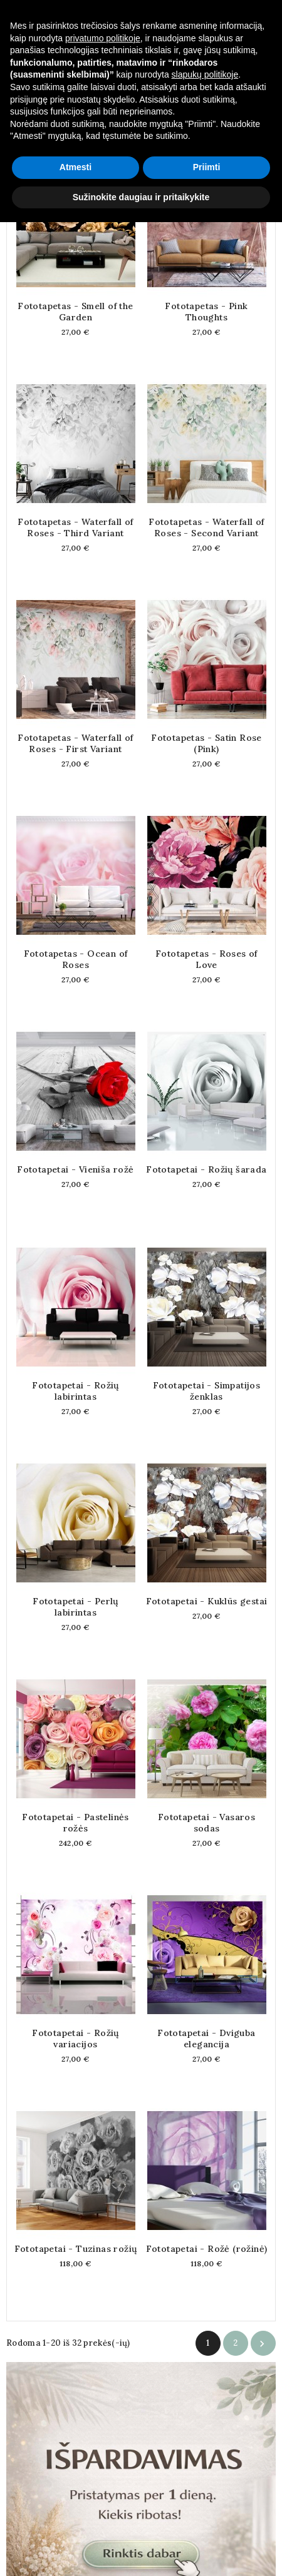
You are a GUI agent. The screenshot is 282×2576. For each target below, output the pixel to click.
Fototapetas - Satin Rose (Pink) (206, 743)
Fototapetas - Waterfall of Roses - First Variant (75, 743)
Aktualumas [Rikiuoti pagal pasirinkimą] (87, 109)
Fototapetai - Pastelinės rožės (75, 1822)
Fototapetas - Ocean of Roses (76, 959)
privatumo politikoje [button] (102, 2391)
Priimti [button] (207, 2521)
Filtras (239, 109)
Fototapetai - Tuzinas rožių (75, 2248)
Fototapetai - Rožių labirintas (75, 1391)
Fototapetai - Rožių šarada (206, 1169)
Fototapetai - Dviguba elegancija (206, 2038)
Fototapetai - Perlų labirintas (75, 1607)
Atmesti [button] (75, 2521)
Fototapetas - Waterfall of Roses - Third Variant (75, 527)
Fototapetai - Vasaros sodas (206, 1822)
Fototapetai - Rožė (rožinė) (207, 2248)
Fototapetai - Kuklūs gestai (207, 1601)
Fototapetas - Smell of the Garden (75, 311)
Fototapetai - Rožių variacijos (75, 2038)
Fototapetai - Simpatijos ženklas (207, 1391)
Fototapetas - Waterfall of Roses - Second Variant (206, 527)
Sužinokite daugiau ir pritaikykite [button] (141, 2550)
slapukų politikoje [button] (205, 2428)
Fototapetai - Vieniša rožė (75, 1169)
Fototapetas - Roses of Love (206, 959)
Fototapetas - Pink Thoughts (206, 311)
